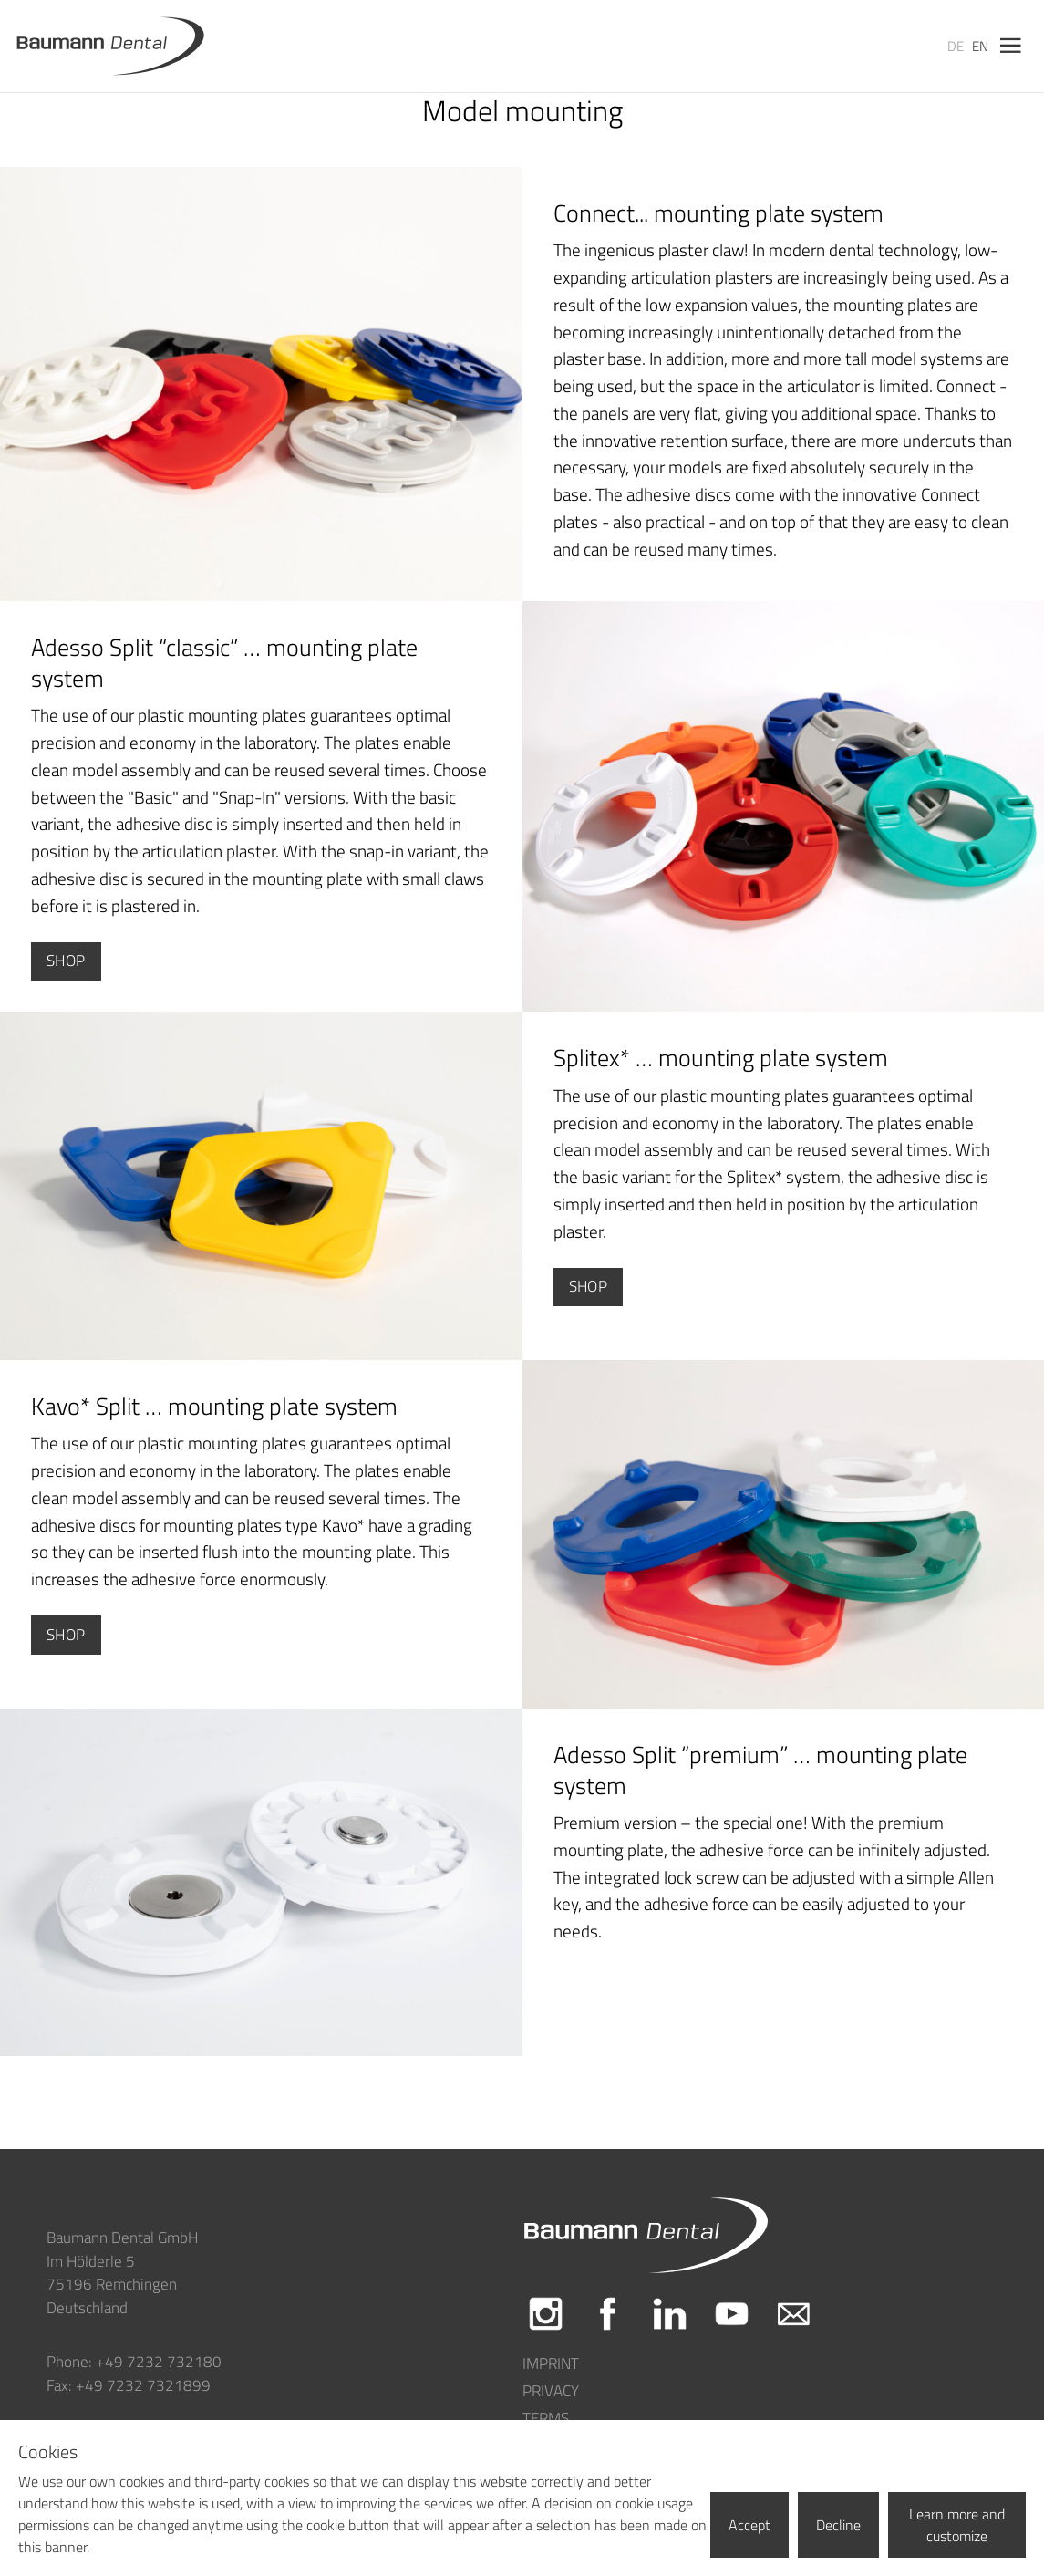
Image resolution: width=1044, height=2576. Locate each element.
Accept (749, 2525)
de (955, 46)
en (980, 46)
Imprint (550, 2364)
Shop (66, 960)
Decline (838, 2525)
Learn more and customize (957, 2525)
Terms (545, 2418)
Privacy (550, 2391)
